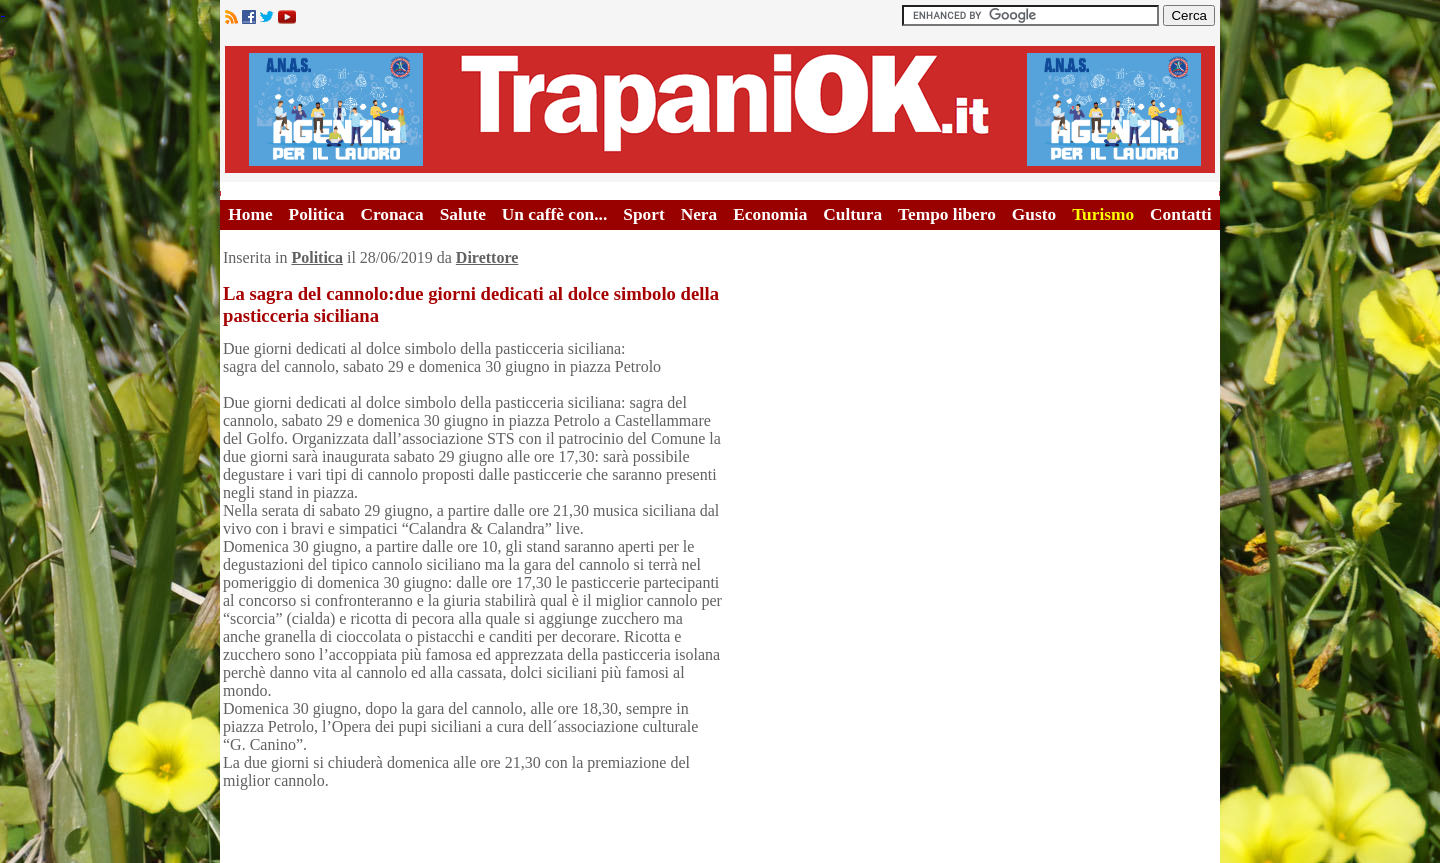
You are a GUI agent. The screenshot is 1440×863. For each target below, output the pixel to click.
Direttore (487, 257)
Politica (317, 214)
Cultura (852, 214)
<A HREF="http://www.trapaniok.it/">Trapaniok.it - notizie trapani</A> (720, 109)
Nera (699, 214)
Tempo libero (947, 214)
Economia (770, 214)
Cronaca (391, 214)
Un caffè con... (554, 214)
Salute (463, 214)
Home (250, 214)
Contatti (1181, 214)
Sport (643, 214)
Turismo (1103, 214)
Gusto (1034, 214)
